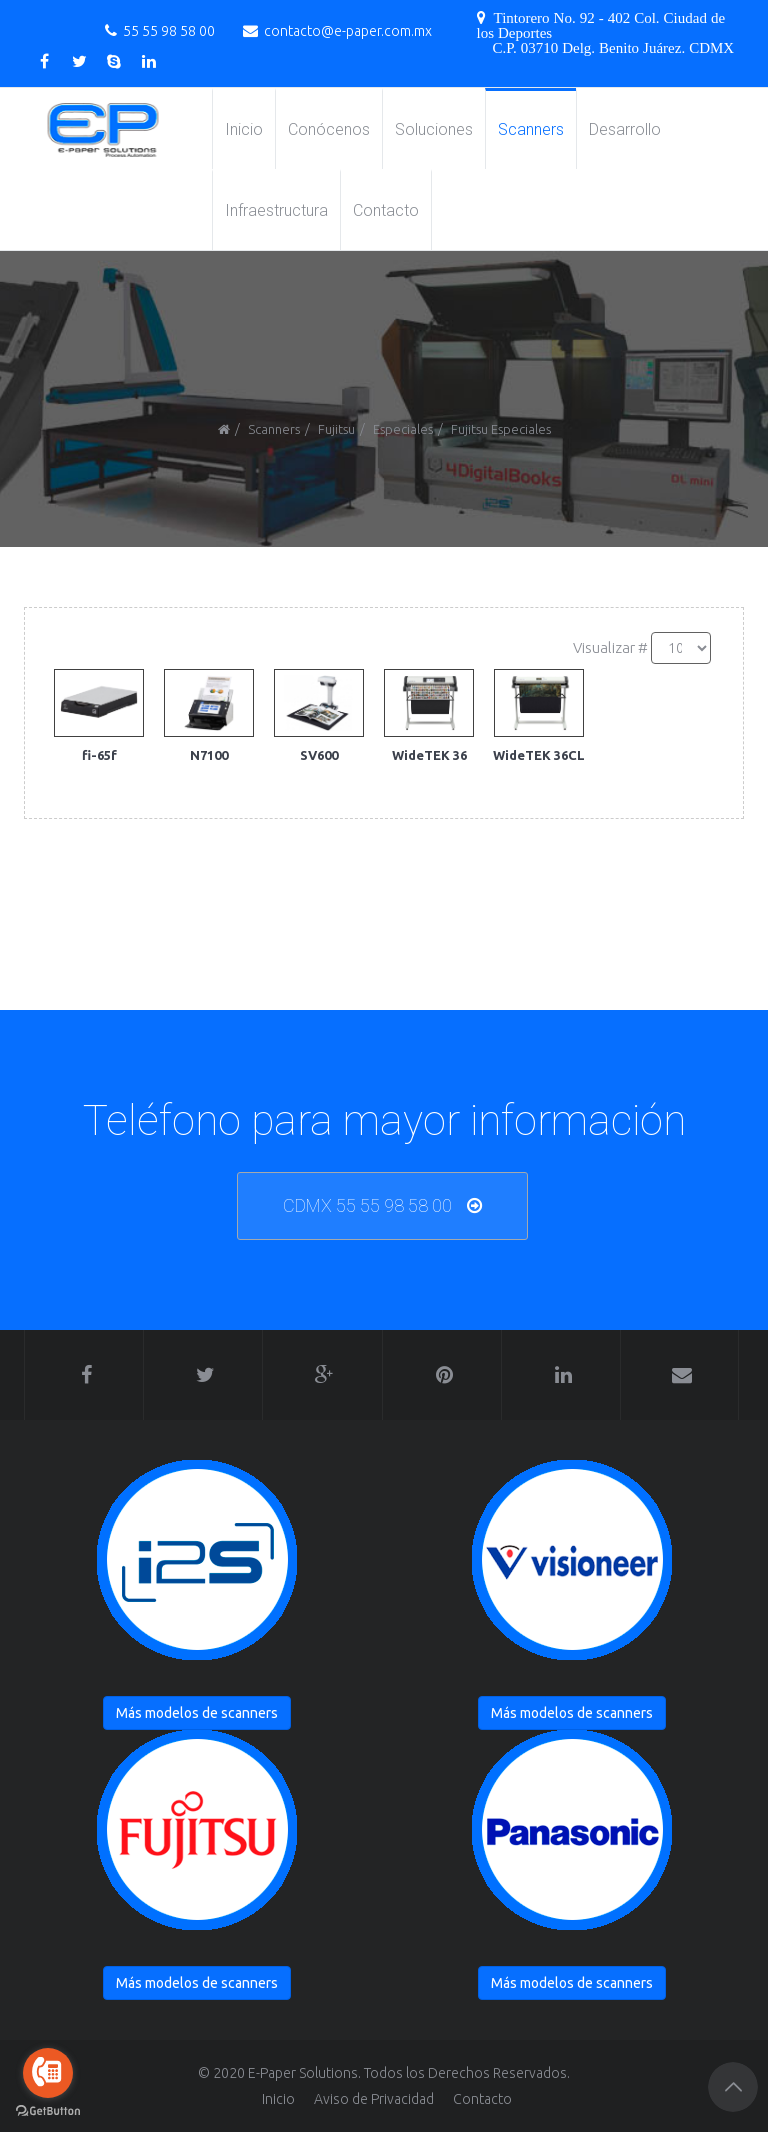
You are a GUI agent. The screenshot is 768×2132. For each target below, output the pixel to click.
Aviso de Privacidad (374, 2099)
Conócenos (329, 129)
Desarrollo (625, 129)
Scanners (531, 129)
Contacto (386, 210)
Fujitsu (336, 429)
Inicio (244, 129)
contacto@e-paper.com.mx (348, 31)
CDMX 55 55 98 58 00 (367, 1205)
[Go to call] (48, 2073)
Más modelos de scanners (197, 1713)
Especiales (403, 429)
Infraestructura (276, 210)
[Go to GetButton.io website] (48, 2111)
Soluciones (434, 129)
